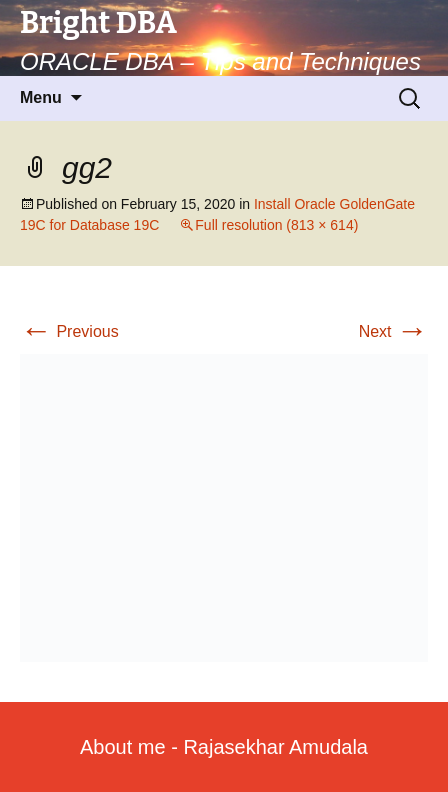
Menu (41, 97)
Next (393, 331)
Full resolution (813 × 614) (276, 225)
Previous (69, 331)
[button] (224, 508)
